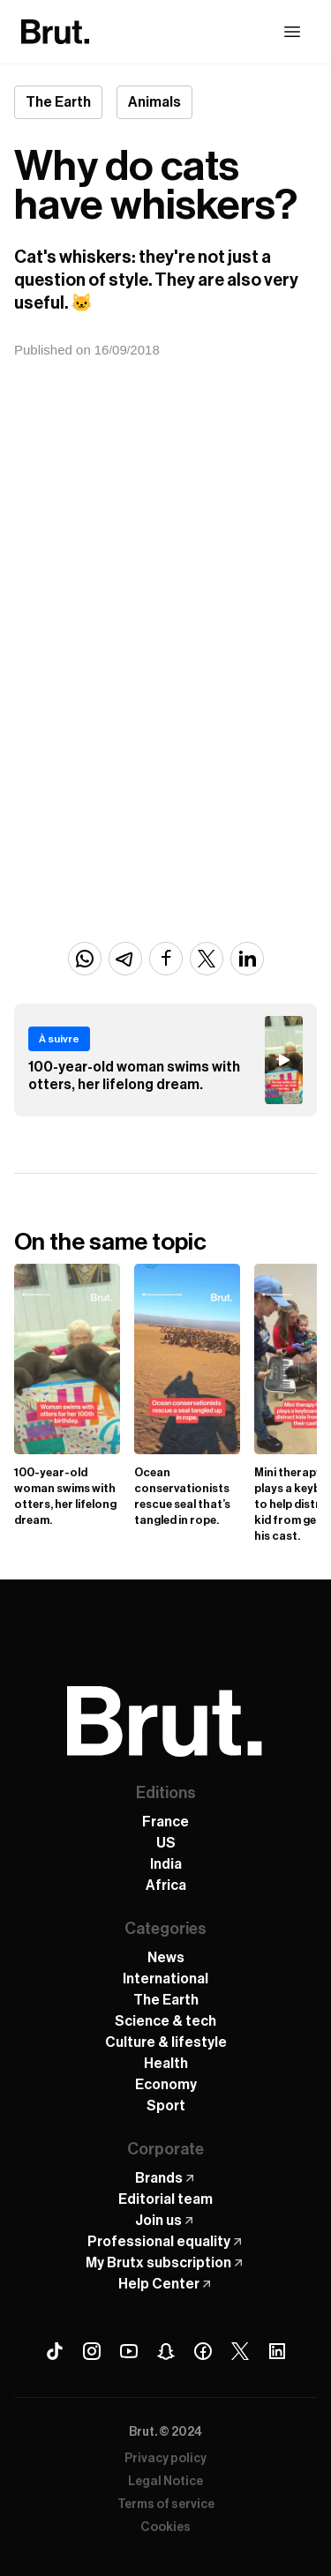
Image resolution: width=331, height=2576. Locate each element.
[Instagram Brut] (91, 2351)
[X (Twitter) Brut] (240, 2351)
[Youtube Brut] (129, 2351)
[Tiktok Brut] (54, 2351)
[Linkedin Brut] (277, 2351)
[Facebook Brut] (203, 2351)
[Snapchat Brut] (166, 2351)
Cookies (165, 2527)
